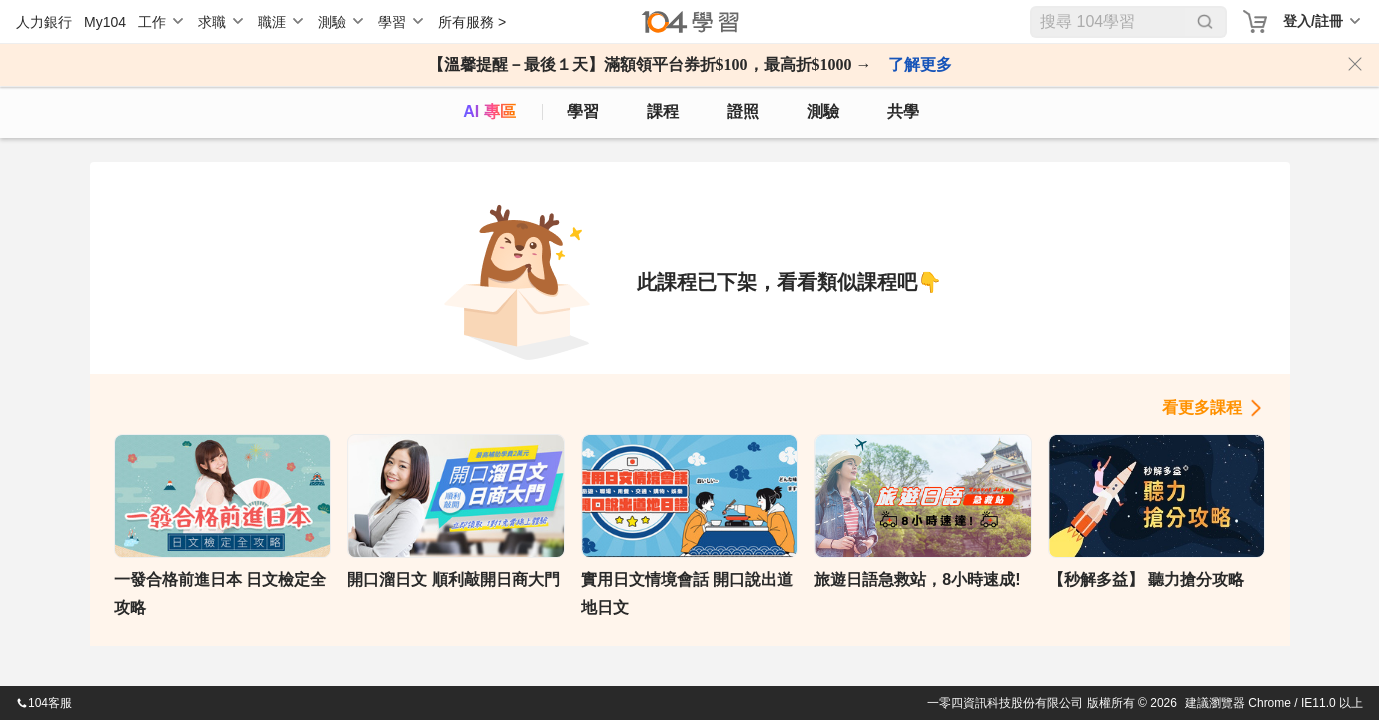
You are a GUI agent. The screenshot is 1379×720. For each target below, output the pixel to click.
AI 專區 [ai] (489, 111)
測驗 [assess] (823, 111)
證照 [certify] (743, 111)
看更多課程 (1202, 407)
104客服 (44, 703)
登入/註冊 (1313, 21)
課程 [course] (663, 111)
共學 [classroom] (903, 111)
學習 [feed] (583, 111)
